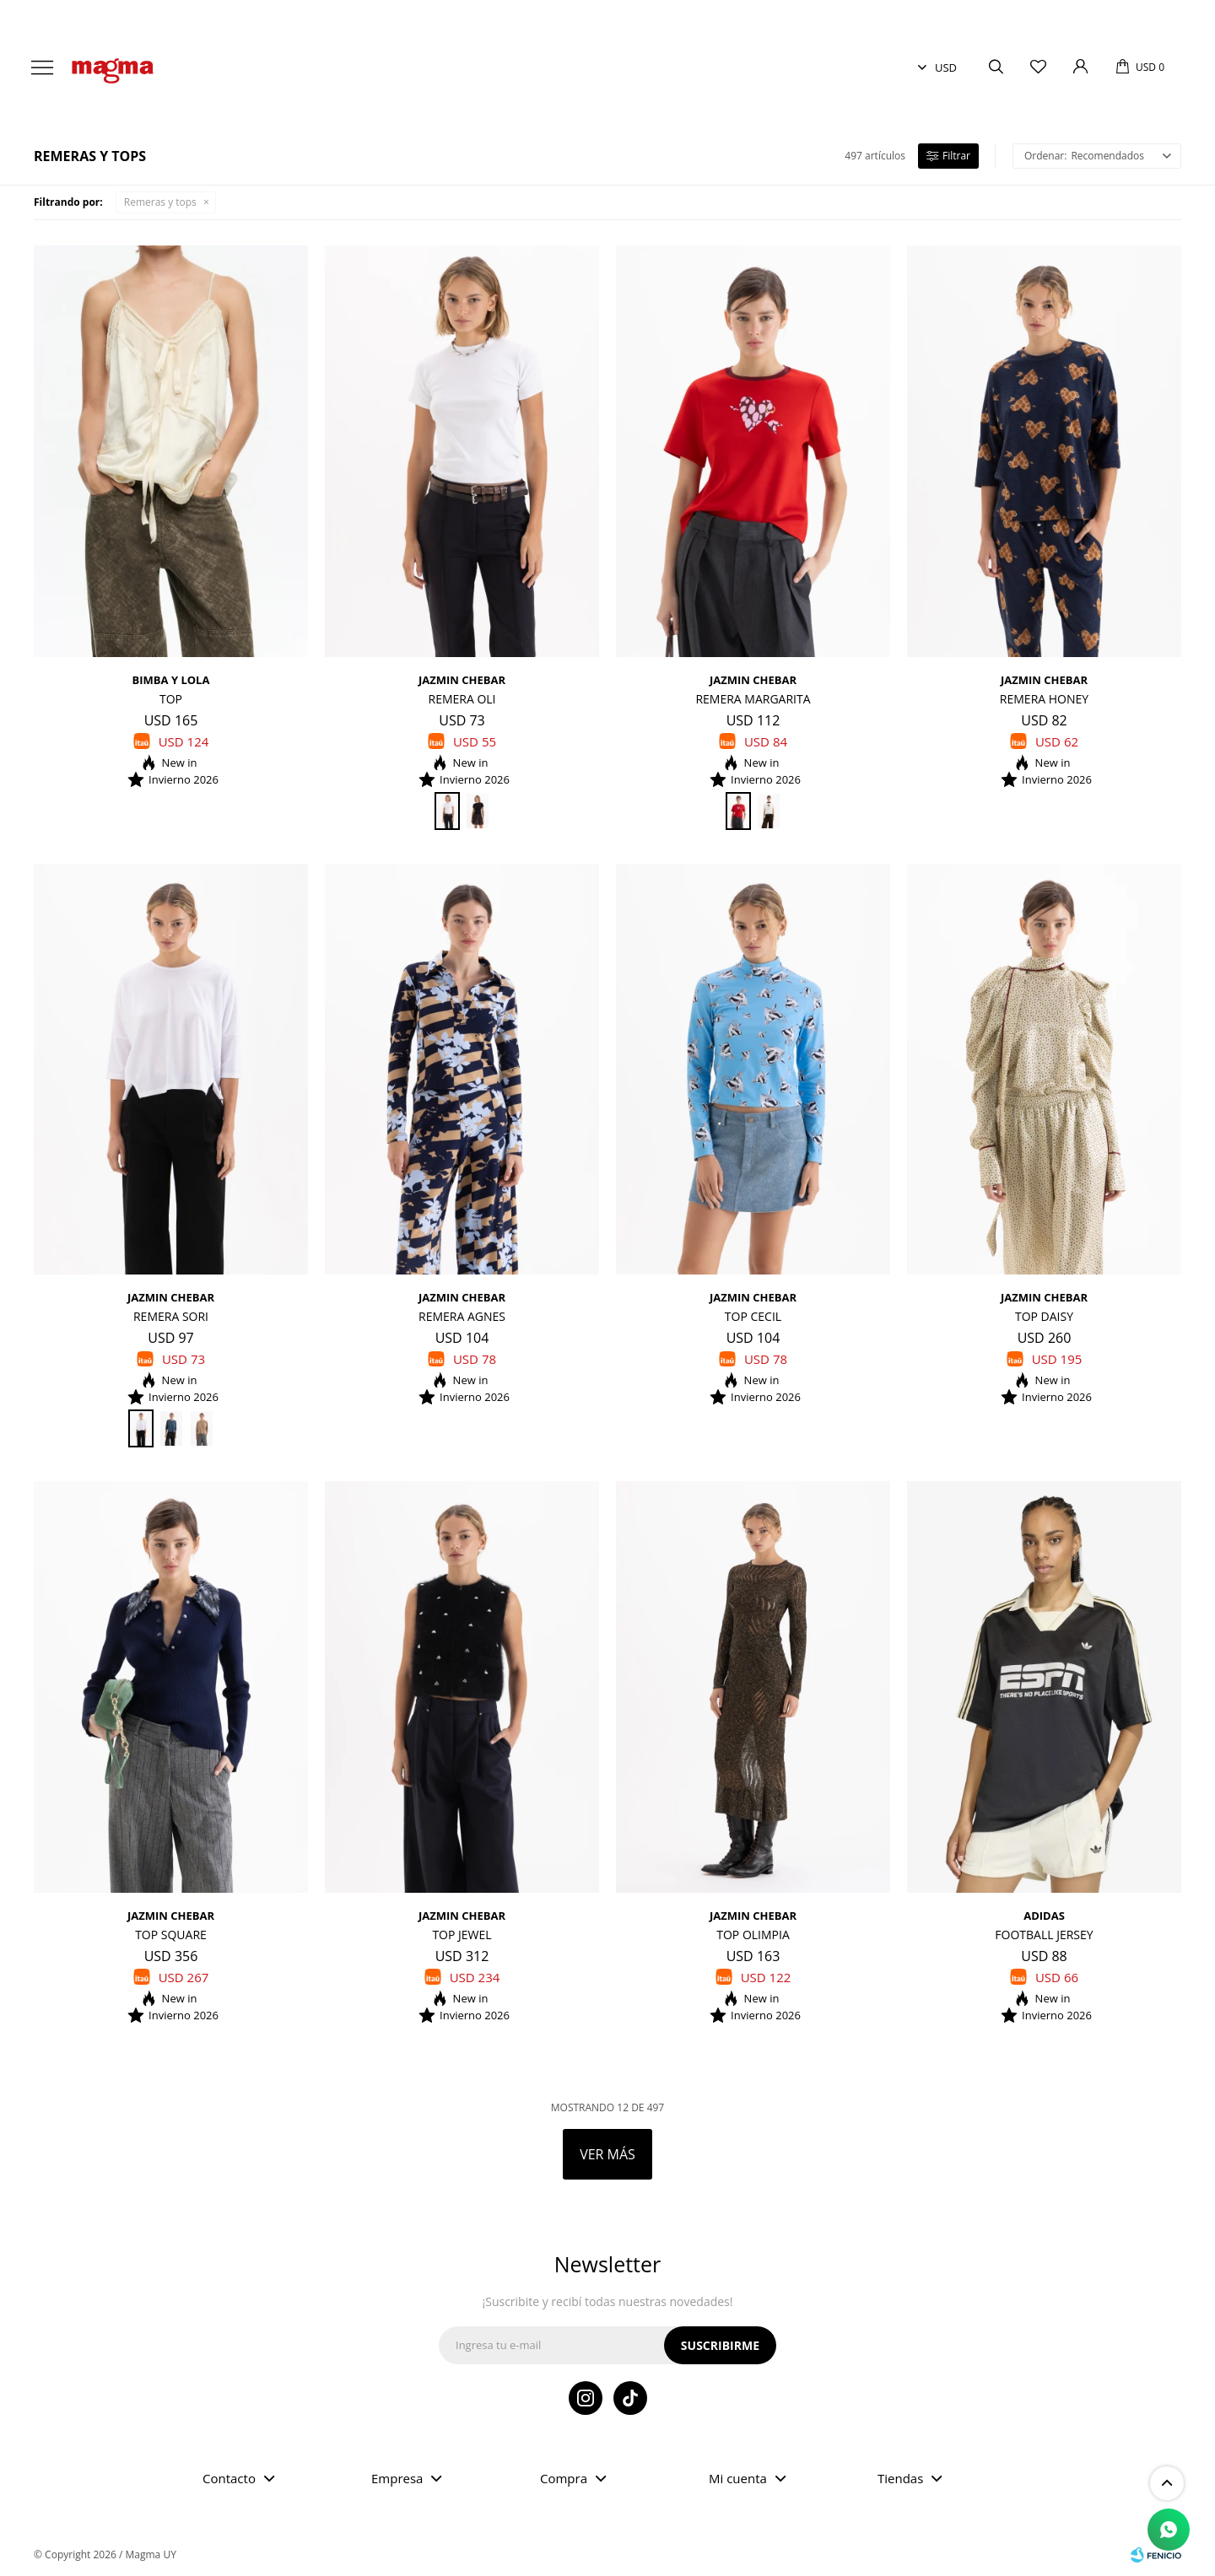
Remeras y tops (160, 202)
